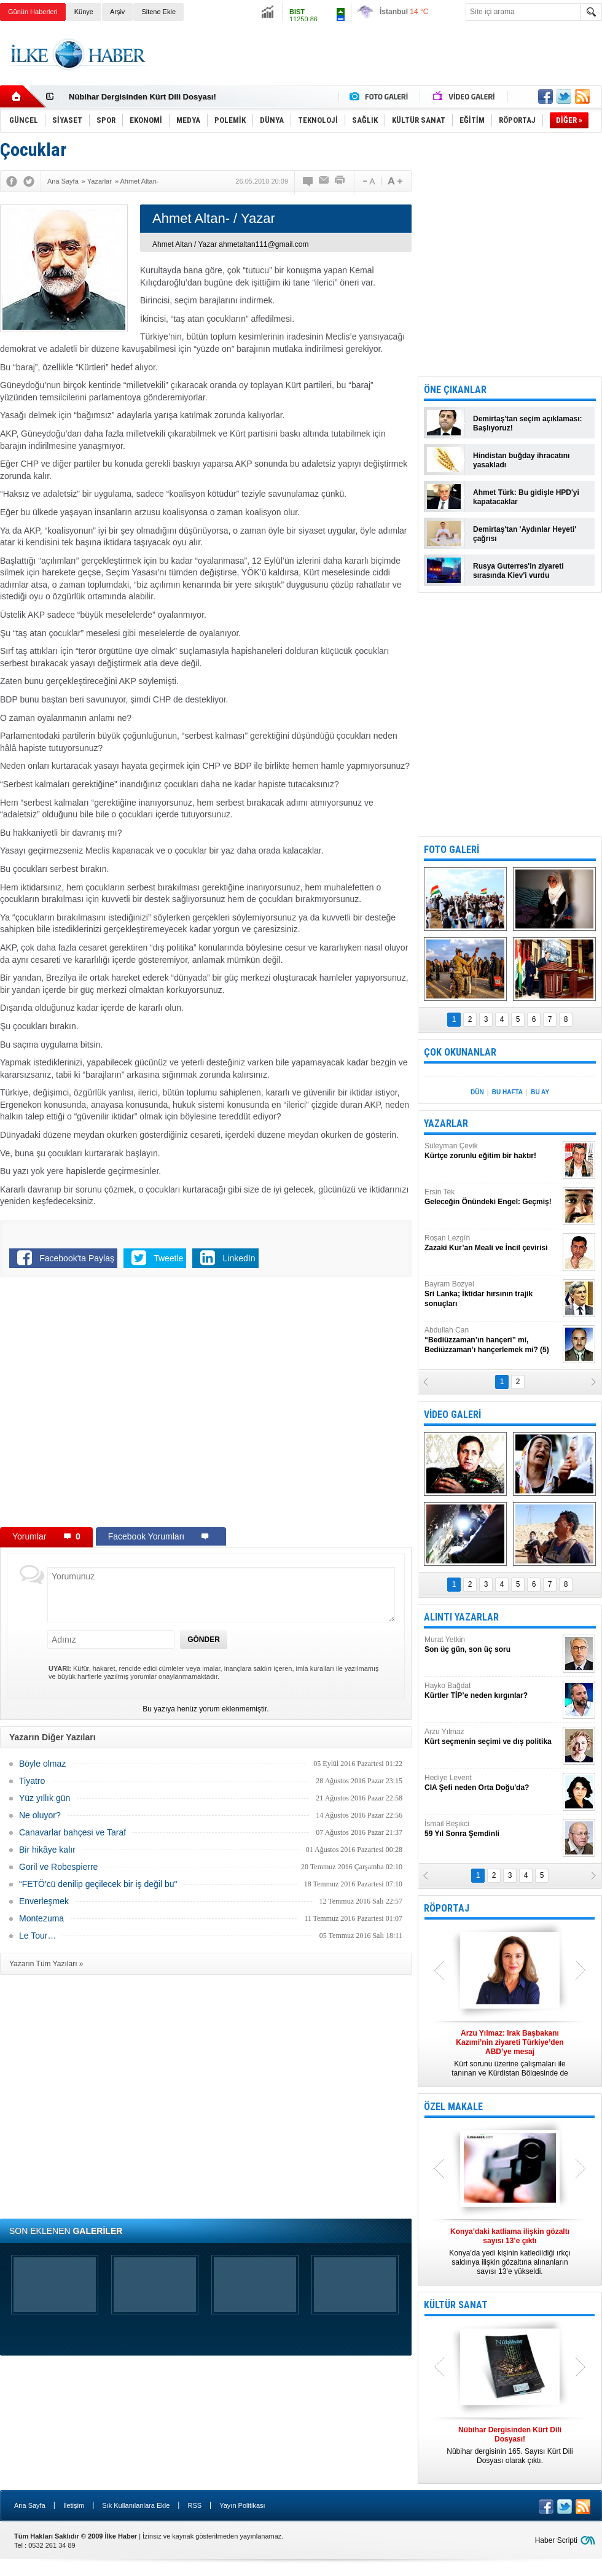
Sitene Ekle (158, 11)
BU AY (540, 1092)
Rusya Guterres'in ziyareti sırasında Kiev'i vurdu (518, 571)
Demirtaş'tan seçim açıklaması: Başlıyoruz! (527, 423)
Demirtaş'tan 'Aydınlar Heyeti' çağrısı (524, 534)
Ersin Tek (492, 1197)
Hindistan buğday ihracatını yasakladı (521, 460)
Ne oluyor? (40, 1815)
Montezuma (41, 1918)
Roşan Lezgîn (492, 1243)
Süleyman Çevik (492, 1151)
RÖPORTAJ (446, 1908)
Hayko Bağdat (492, 1690)
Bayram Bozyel (492, 1294)
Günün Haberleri (33, 11)
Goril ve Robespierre (58, 1867)
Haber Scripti (556, 2540)
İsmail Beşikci (492, 1829)
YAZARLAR (446, 1123)
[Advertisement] (378, 64)
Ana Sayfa (29, 2505)
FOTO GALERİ (451, 849)
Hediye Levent (492, 1782)
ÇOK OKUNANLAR (460, 1052)
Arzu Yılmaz (492, 1736)
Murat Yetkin (492, 1644)
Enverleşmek (44, 1901)
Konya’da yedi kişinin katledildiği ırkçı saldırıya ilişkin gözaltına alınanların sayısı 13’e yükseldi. (510, 2251)
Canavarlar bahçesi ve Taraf (72, 1832)
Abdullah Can (492, 1340)
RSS (194, 2505)
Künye (83, 11)
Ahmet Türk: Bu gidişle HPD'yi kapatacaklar (526, 497)
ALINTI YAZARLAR (461, 1617)
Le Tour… (37, 1935)
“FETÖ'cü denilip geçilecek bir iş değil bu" (98, 1884)
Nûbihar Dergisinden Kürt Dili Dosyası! (142, 96)
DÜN (477, 1092)
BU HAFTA (507, 1092)
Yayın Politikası (242, 2505)
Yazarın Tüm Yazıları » (46, 1963)
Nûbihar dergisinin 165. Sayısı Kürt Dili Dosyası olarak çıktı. (510, 2445)
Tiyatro (32, 1781)
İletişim (73, 2505)
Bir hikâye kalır (47, 1849)
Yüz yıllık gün (44, 1798)
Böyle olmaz (42, 1764)
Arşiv (117, 11)
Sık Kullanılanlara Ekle (136, 2505)
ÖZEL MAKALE (453, 2106)
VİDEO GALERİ (452, 1414)
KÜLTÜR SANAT (456, 2305)
